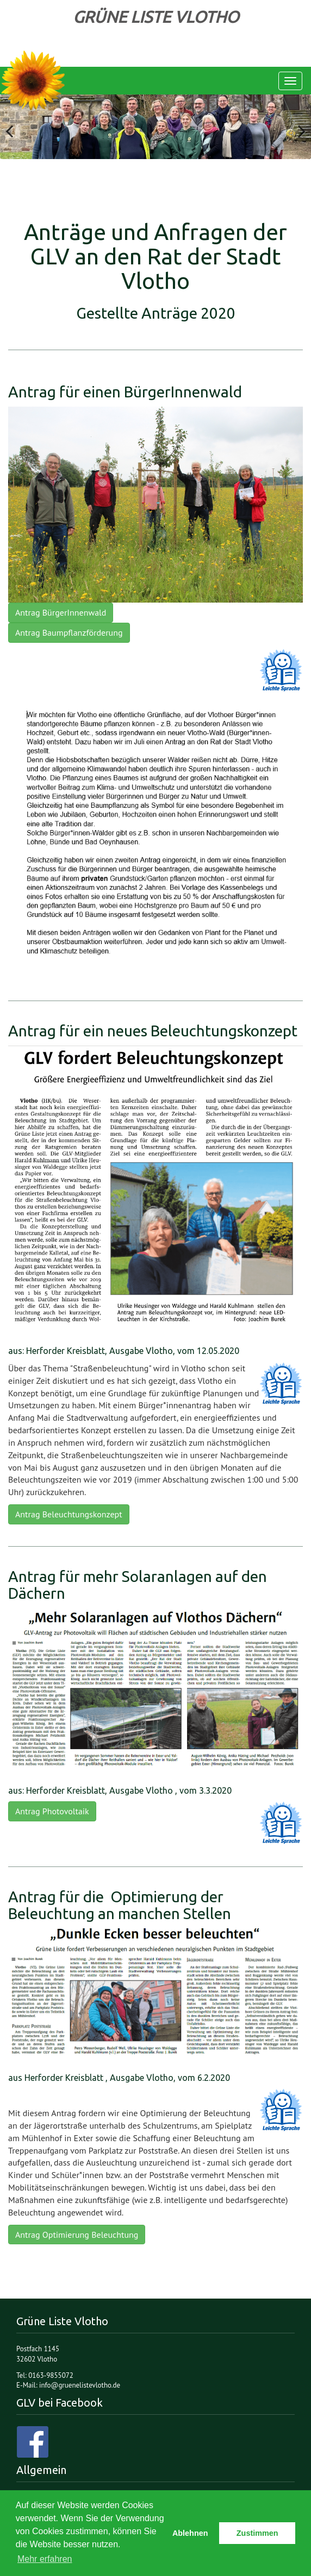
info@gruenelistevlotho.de (79, 2385)
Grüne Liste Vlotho (33, 80)
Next (295, 126)
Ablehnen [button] (190, 2533)
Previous (16, 126)
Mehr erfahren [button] (44, 2559)
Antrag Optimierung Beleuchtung (76, 2234)
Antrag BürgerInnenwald (60, 612)
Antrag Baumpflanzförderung (69, 632)
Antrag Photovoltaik (52, 1811)
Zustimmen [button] (257, 2533)
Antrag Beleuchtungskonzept (68, 1514)
